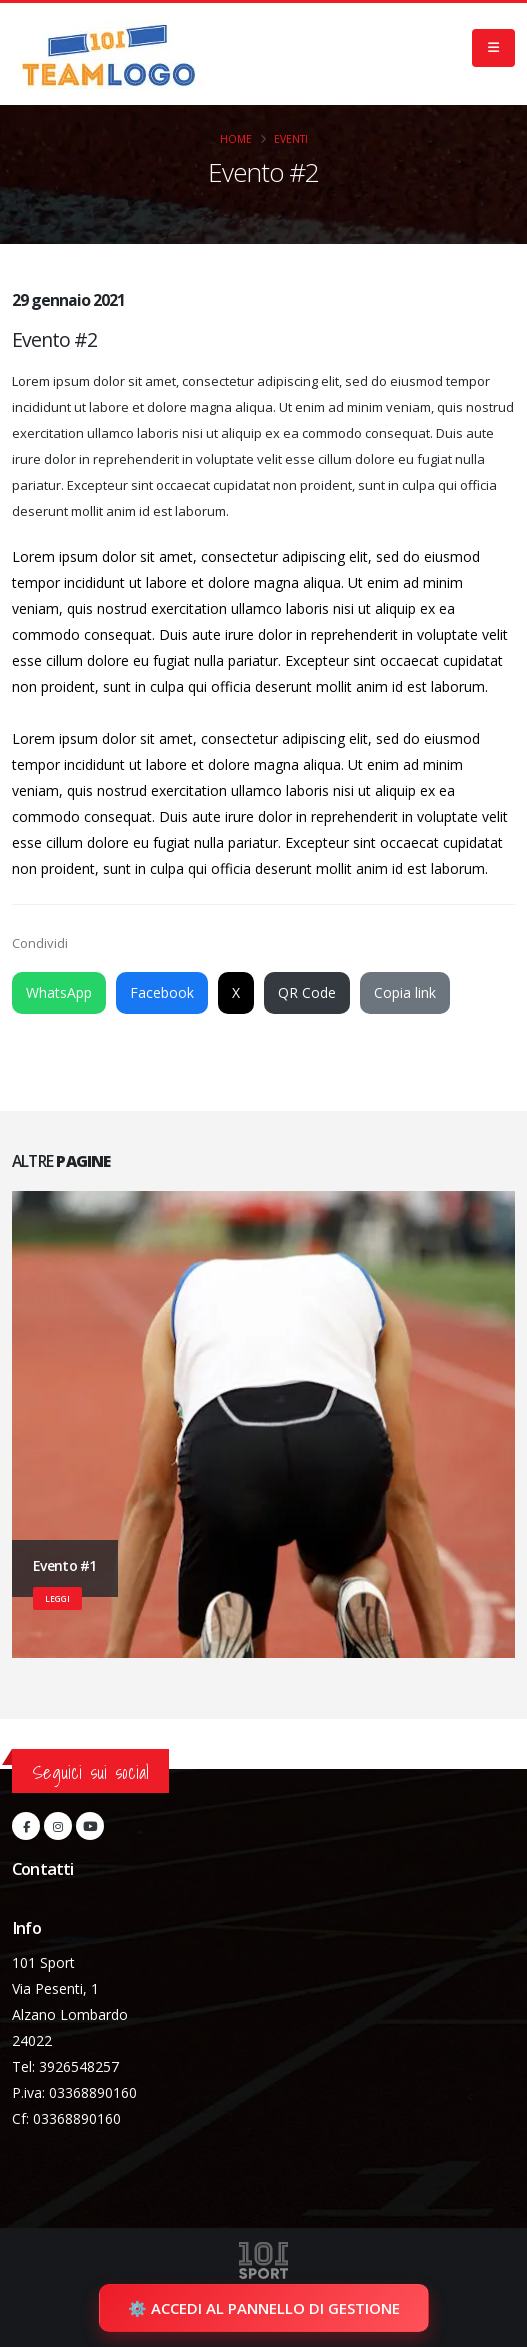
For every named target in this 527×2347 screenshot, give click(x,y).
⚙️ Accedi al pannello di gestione (264, 2308)
